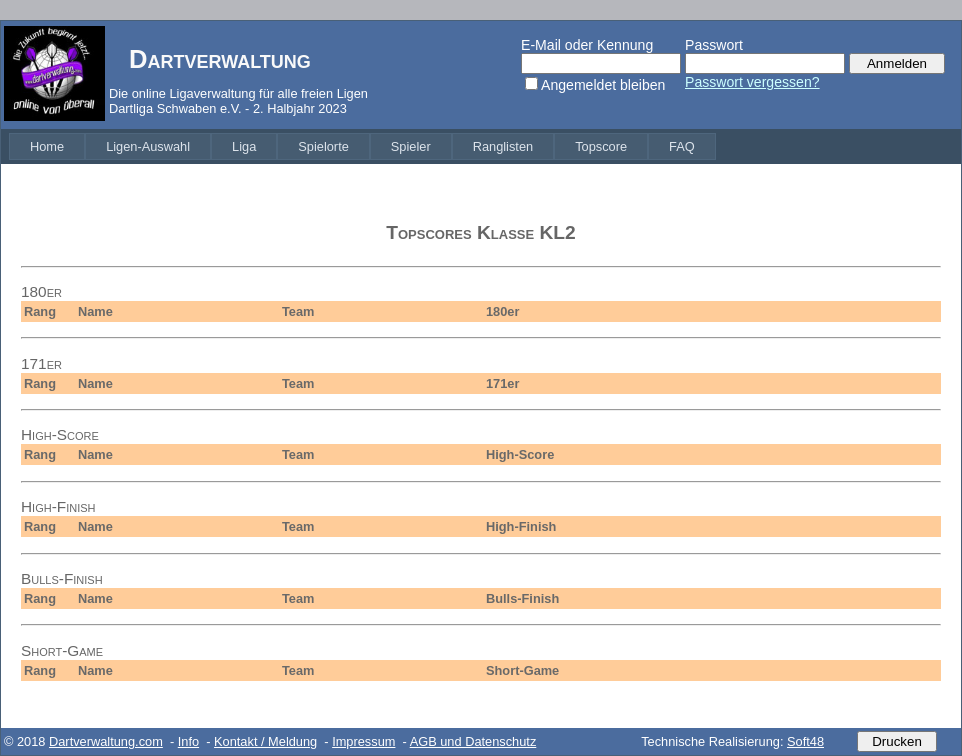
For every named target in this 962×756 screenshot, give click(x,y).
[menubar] (362, 146)
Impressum (363, 741)
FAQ (682, 146)
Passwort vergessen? (752, 82)
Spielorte (323, 146)
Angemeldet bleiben (603, 85)
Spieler (411, 146)
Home (47, 146)
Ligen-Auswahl (148, 146)
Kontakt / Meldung (265, 741)
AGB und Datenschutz (473, 741)
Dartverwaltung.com (106, 741)
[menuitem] (47, 146)
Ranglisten (503, 146)
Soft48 (805, 741)
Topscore (601, 146)
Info (188, 741)
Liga (244, 146)
